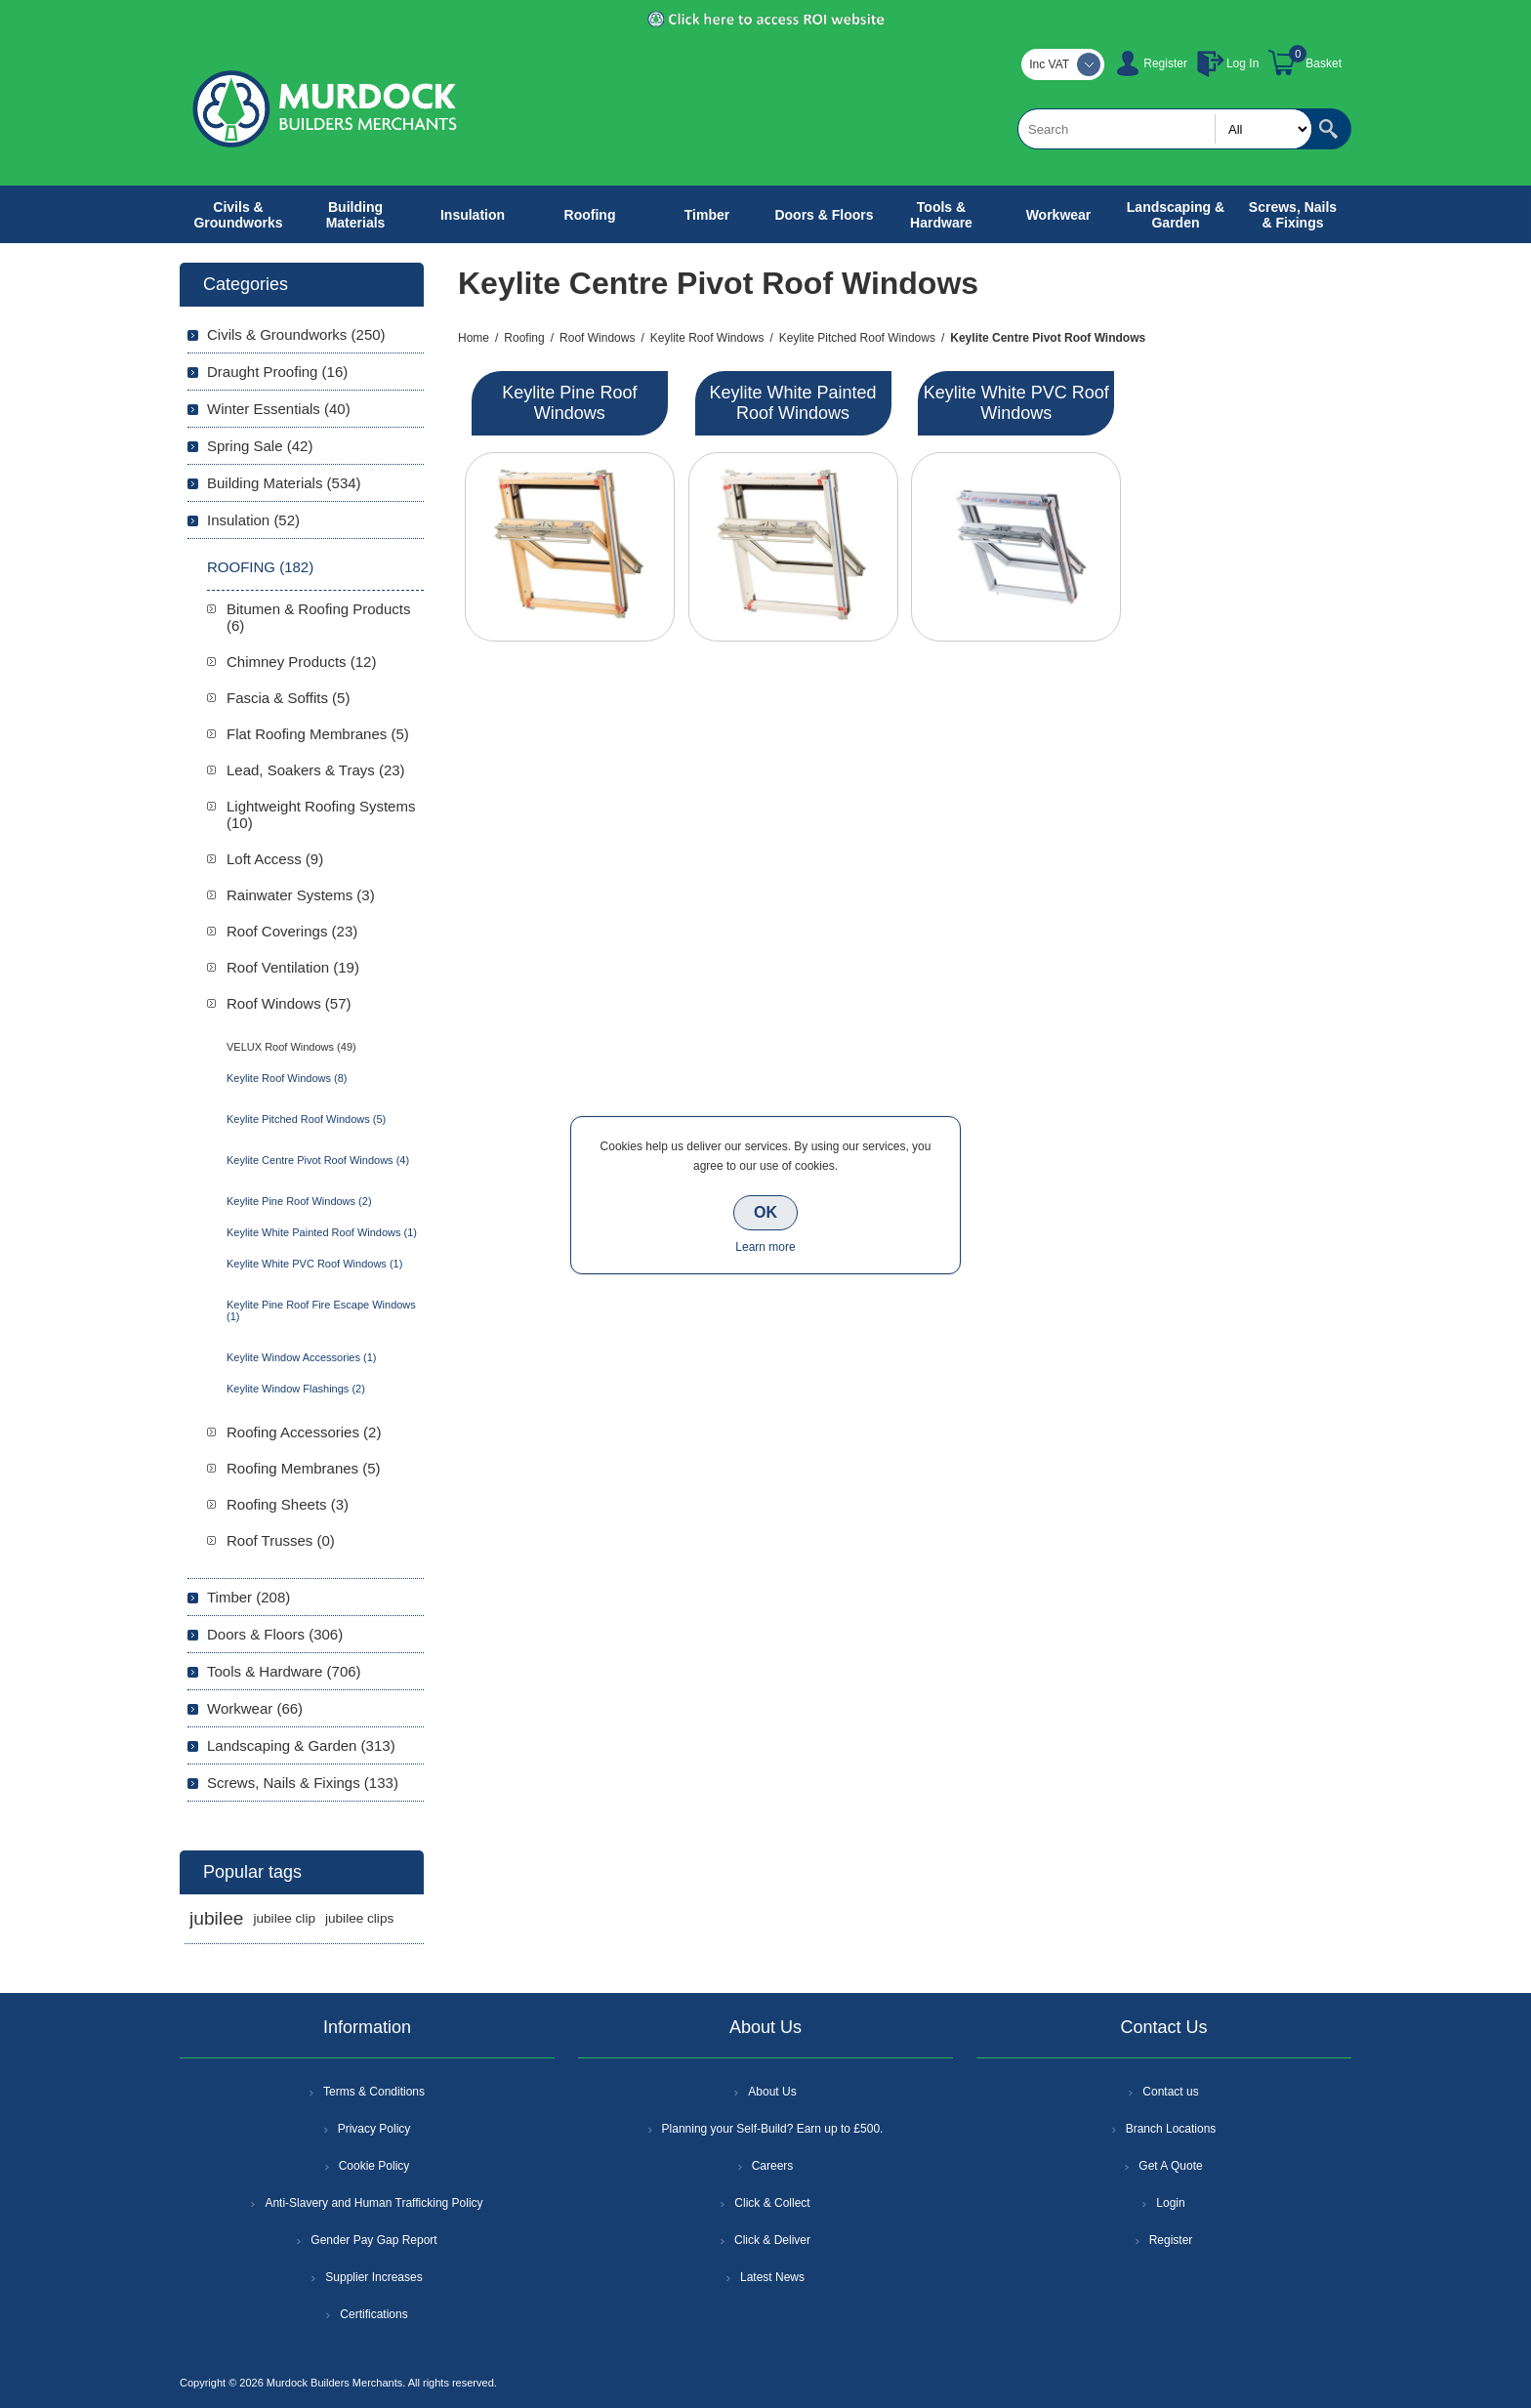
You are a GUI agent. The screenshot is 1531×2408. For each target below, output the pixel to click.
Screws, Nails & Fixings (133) (302, 1782)
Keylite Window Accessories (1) (301, 1357)
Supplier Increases (373, 2277)
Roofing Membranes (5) (304, 1468)
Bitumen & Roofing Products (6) (318, 617)
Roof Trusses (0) (281, 1540)
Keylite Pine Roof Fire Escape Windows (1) (321, 1310)
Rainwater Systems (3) (301, 895)
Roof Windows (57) (289, 1003)
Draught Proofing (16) (277, 371)
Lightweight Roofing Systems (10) (321, 814)
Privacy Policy (374, 2129)
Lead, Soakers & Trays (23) (316, 770)
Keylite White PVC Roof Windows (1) (314, 1263)
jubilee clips (359, 1918)
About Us (772, 2091)
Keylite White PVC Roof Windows (1016, 403)
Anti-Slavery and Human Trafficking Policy (373, 2203)
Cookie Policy (374, 2166)
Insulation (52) (253, 520)
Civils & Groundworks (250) (296, 334)
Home (473, 338)
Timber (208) (248, 1597)
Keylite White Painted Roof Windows (793, 403)
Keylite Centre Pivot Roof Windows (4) (318, 1160)
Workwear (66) (255, 1708)
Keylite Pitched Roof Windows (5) (306, 1119)
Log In (1242, 63)
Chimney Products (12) (301, 661)
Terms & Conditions (374, 2091)
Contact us (1170, 2091)
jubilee (216, 1918)
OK (765, 1212)
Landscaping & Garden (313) (301, 1745)
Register (1165, 63)
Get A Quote (1170, 2166)
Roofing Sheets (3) (288, 1504)
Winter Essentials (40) (279, 408)
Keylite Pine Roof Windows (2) (299, 1201)
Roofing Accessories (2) (304, 1432)
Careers (773, 2166)
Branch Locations (1171, 2129)
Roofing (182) (260, 567)
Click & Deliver (772, 2240)
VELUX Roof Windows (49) (291, 1047)
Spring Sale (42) (259, 445)
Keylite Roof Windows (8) (287, 1078)
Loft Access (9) (275, 859)
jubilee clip (283, 1918)
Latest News (772, 2277)
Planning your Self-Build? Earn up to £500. (773, 2129)
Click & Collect (771, 2203)
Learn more (765, 1247)
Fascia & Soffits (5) (288, 697)
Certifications (373, 2314)
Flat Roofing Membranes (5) (318, 734)
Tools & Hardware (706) (284, 1671)
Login (1170, 2203)
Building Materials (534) (284, 483)
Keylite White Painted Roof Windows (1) (322, 1232)
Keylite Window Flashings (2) (296, 1388)
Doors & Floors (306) (275, 1634)
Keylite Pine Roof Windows (569, 403)
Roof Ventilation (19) (293, 967)
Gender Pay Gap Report (373, 2240)
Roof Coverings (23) (292, 931)
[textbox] (1164, 128)
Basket (1323, 63)
